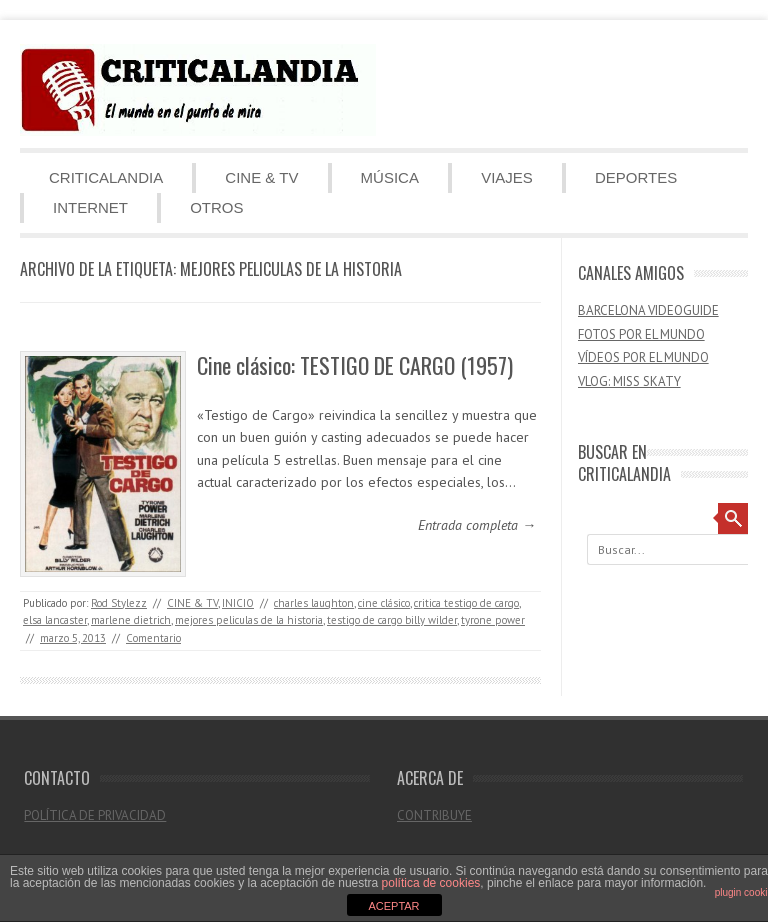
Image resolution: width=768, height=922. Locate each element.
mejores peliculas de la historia (249, 620)
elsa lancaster (55, 620)
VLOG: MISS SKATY (629, 381)
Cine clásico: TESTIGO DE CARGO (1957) (355, 365)
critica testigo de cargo (466, 603)
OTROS (216, 207)
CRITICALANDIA (106, 177)
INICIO (238, 603)
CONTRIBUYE (434, 815)
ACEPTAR (393, 906)
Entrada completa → (477, 525)
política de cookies (431, 883)
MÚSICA (390, 177)
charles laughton (314, 603)
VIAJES (507, 177)
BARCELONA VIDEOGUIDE (648, 310)
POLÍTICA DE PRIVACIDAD (95, 815)
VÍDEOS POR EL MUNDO (643, 357)
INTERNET (90, 207)
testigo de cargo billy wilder (392, 620)
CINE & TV (261, 177)
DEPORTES (636, 177)
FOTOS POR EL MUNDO (641, 334)
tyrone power (493, 620)
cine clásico (384, 603)
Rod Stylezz (119, 603)
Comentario (153, 638)
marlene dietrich (131, 620)
